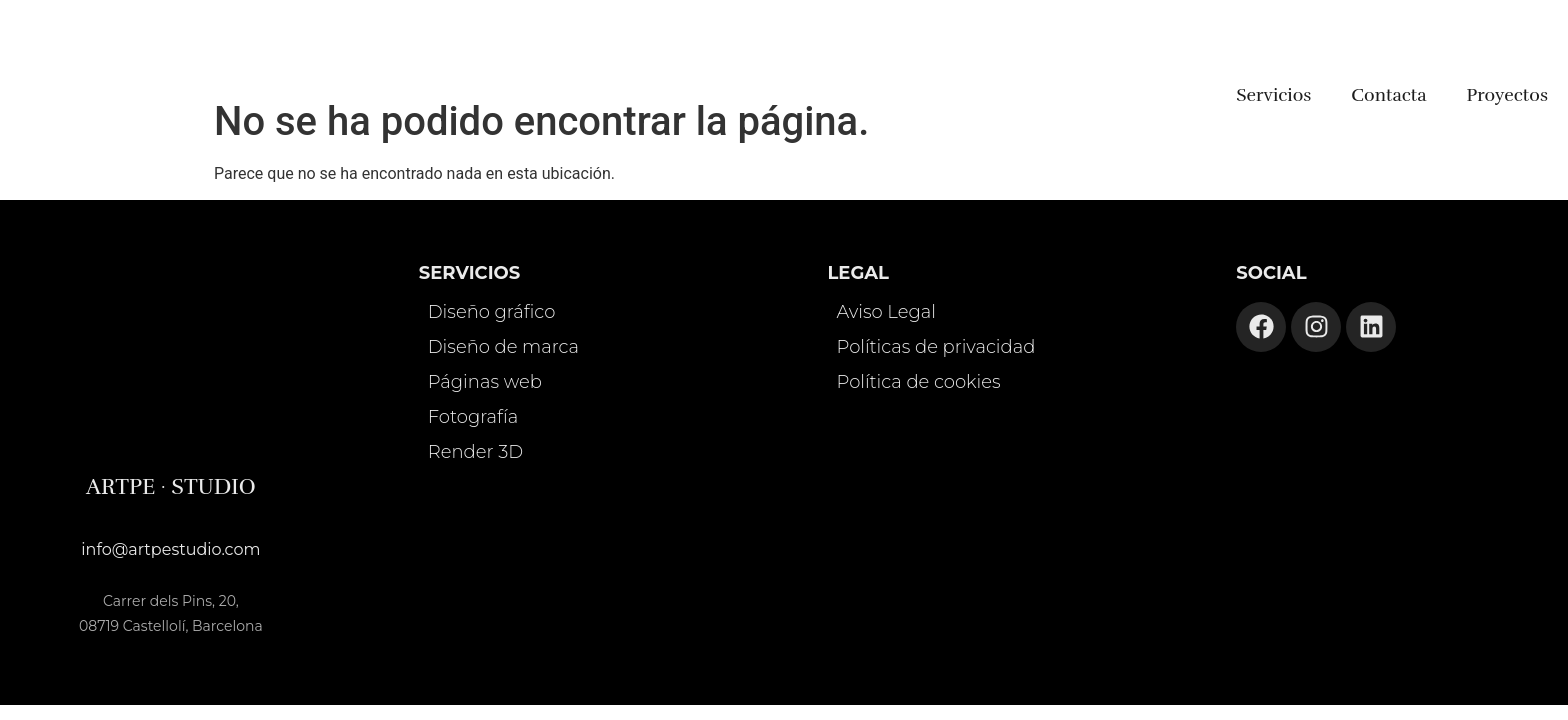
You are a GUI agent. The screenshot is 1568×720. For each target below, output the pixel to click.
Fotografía (473, 417)
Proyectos (1507, 95)
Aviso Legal (886, 312)
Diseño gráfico (492, 312)
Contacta (1388, 95)
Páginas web (485, 382)
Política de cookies (919, 382)
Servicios (1273, 95)
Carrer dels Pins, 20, (171, 601)
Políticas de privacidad (936, 347)
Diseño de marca (503, 347)
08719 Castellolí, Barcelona (171, 626)
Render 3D (475, 452)
